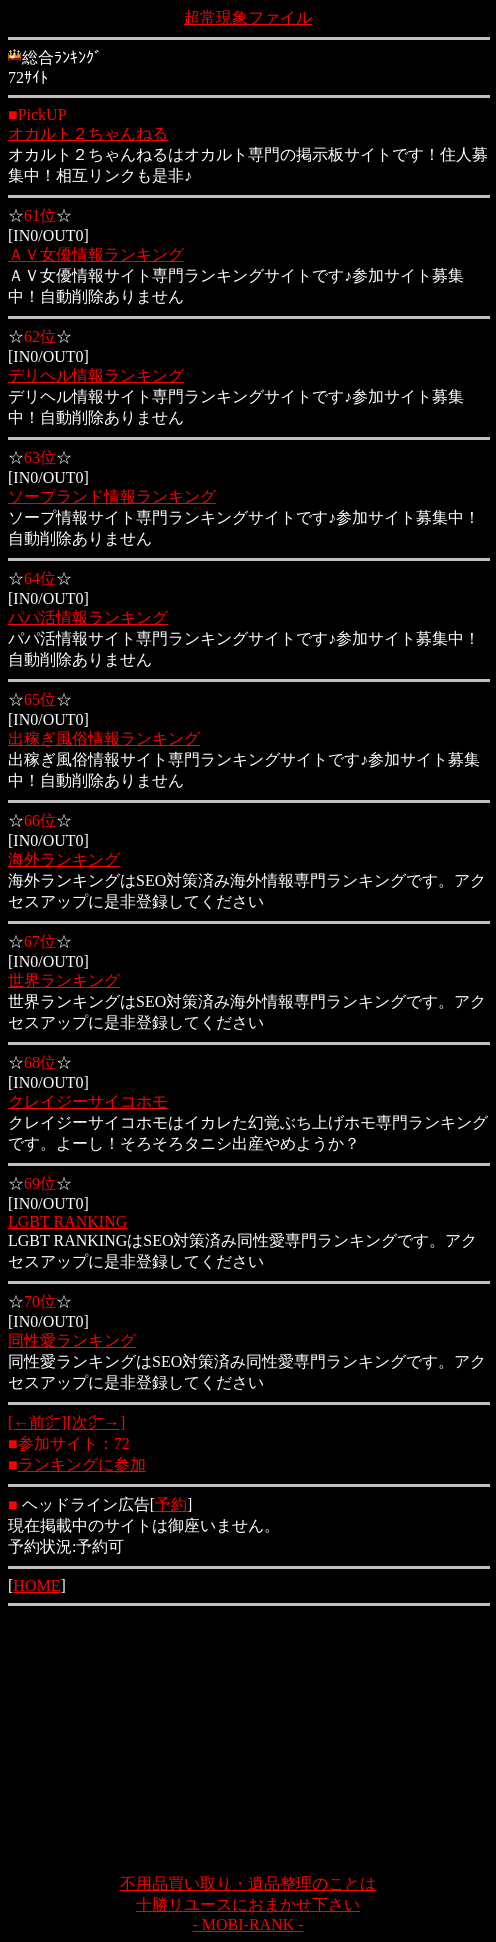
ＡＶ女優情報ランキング (96, 254)
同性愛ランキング (72, 1340)
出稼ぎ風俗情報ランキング (104, 738)
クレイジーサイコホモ (88, 1101)
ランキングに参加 (82, 1464)
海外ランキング (64, 859)
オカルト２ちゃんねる (88, 133)
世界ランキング (64, 980)
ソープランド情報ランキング (112, 496)
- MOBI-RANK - (247, 1924)
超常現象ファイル (248, 17)
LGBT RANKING (67, 1221)
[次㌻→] (96, 1422)
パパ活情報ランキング (88, 617)
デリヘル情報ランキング (96, 375)
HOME (36, 1585)
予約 (171, 1504)
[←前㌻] (37, 1422)
